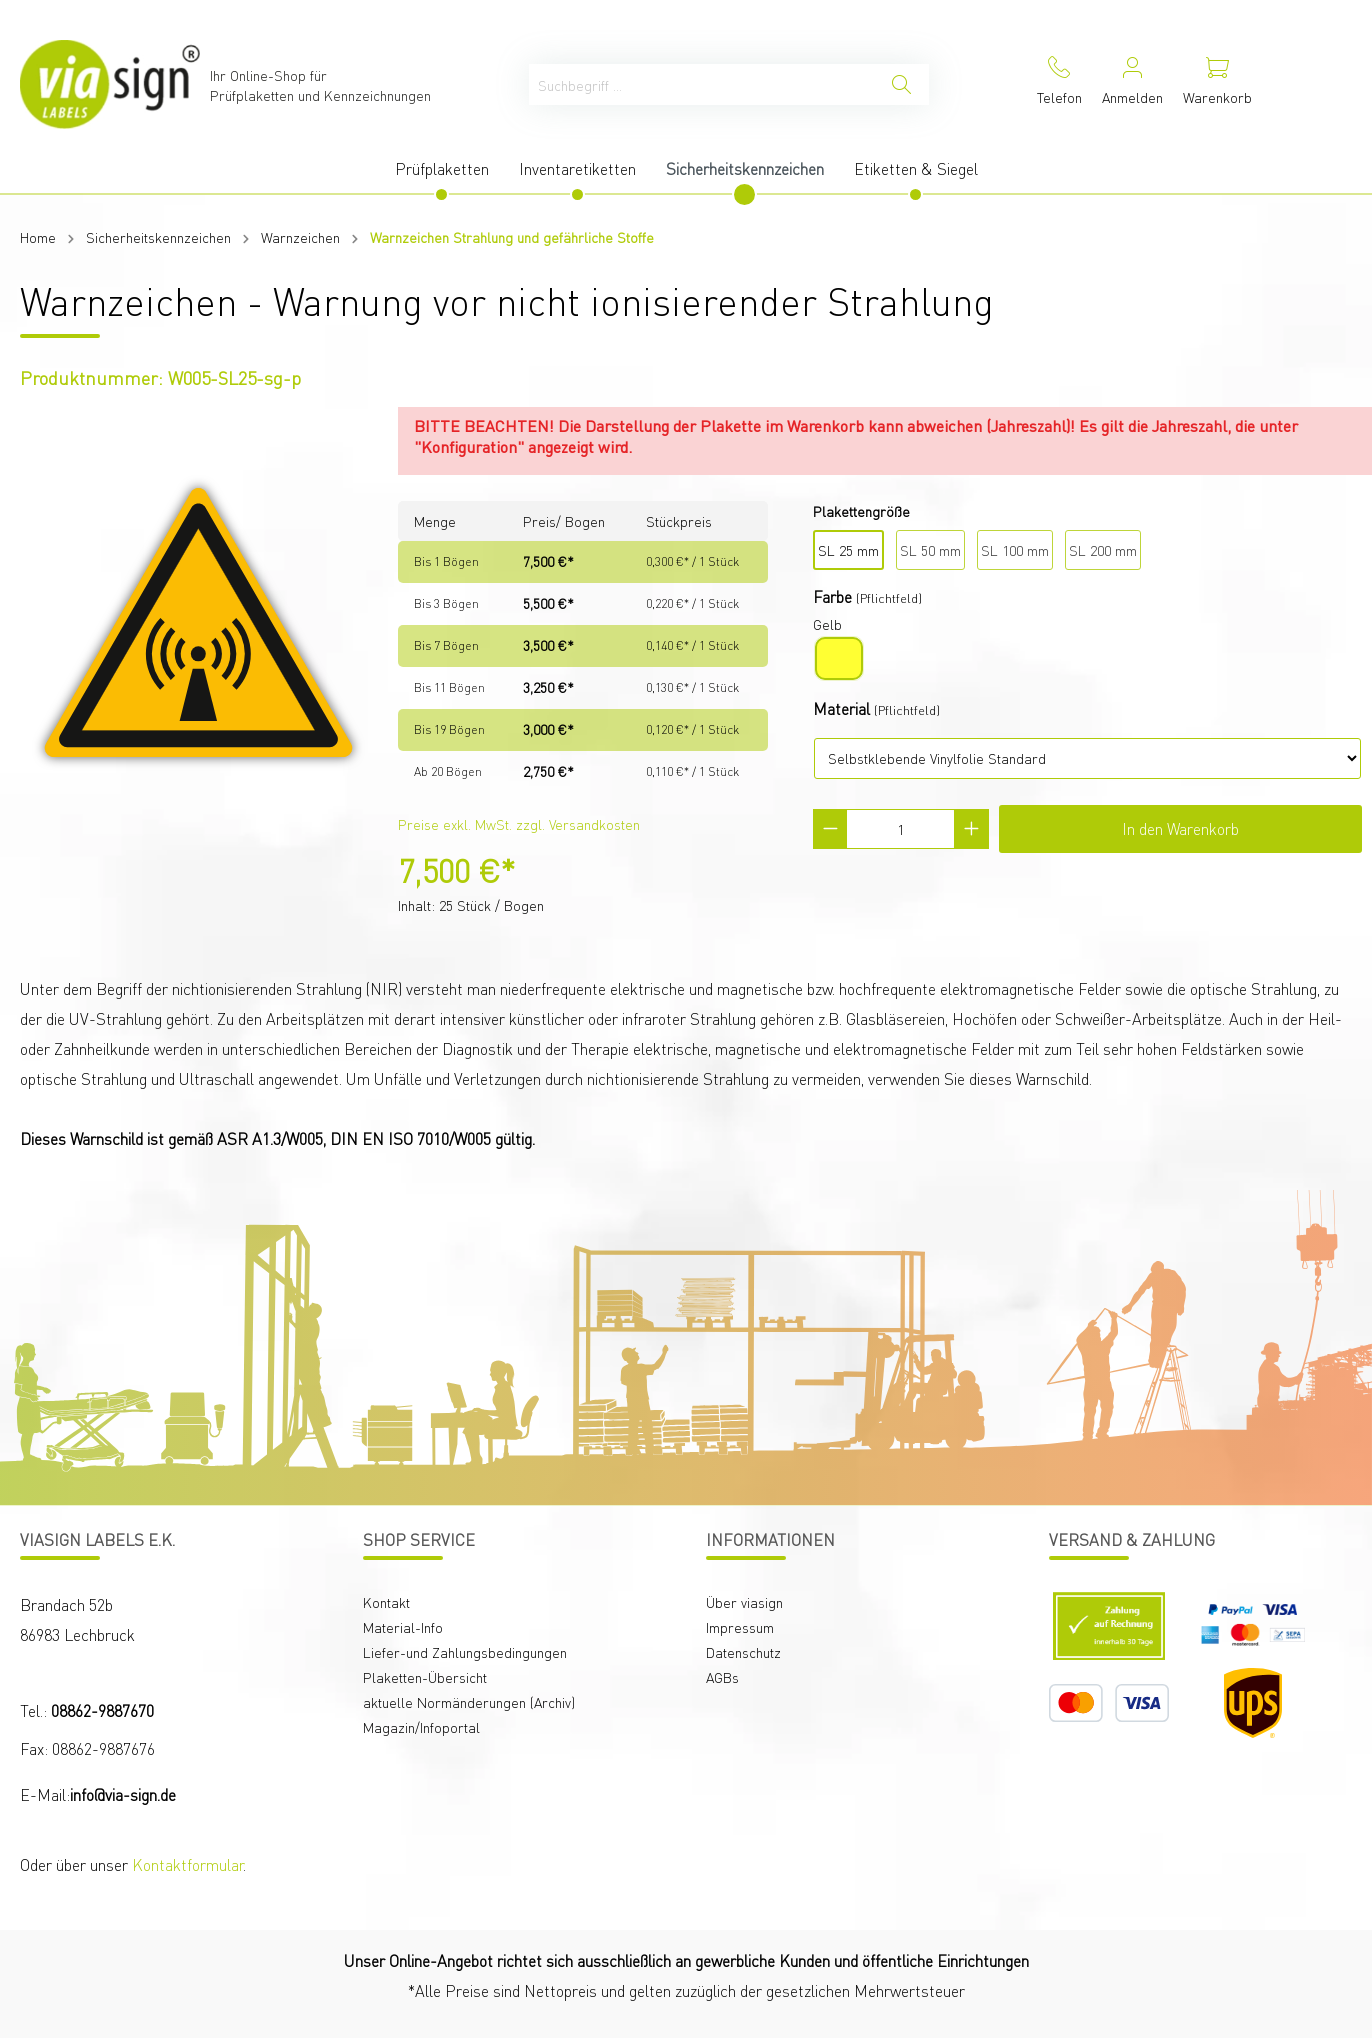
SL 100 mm (1015, 550)
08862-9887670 (102, 1710)
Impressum (740, 1627)
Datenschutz (743, 1652)
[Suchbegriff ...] (702, 84)
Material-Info (403, 1627)
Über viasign (744, 1602)
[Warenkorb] (1217, 84)
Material (841, 708)
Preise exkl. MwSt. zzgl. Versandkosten (519, 824)
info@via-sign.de (123, 1794)
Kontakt (386, 1602)
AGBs (722, 1677)
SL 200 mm (1103, 550)
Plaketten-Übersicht (425, 1677)
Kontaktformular (187, 1864)
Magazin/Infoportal (421, 1727)
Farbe (832, 596)
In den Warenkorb (1180, 828)
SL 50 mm (930, 550)
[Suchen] (901, 84)
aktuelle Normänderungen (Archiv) (469, 1702)
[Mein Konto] (1132, 84)
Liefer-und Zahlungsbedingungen (465, 1652)
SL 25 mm (848, 550)
